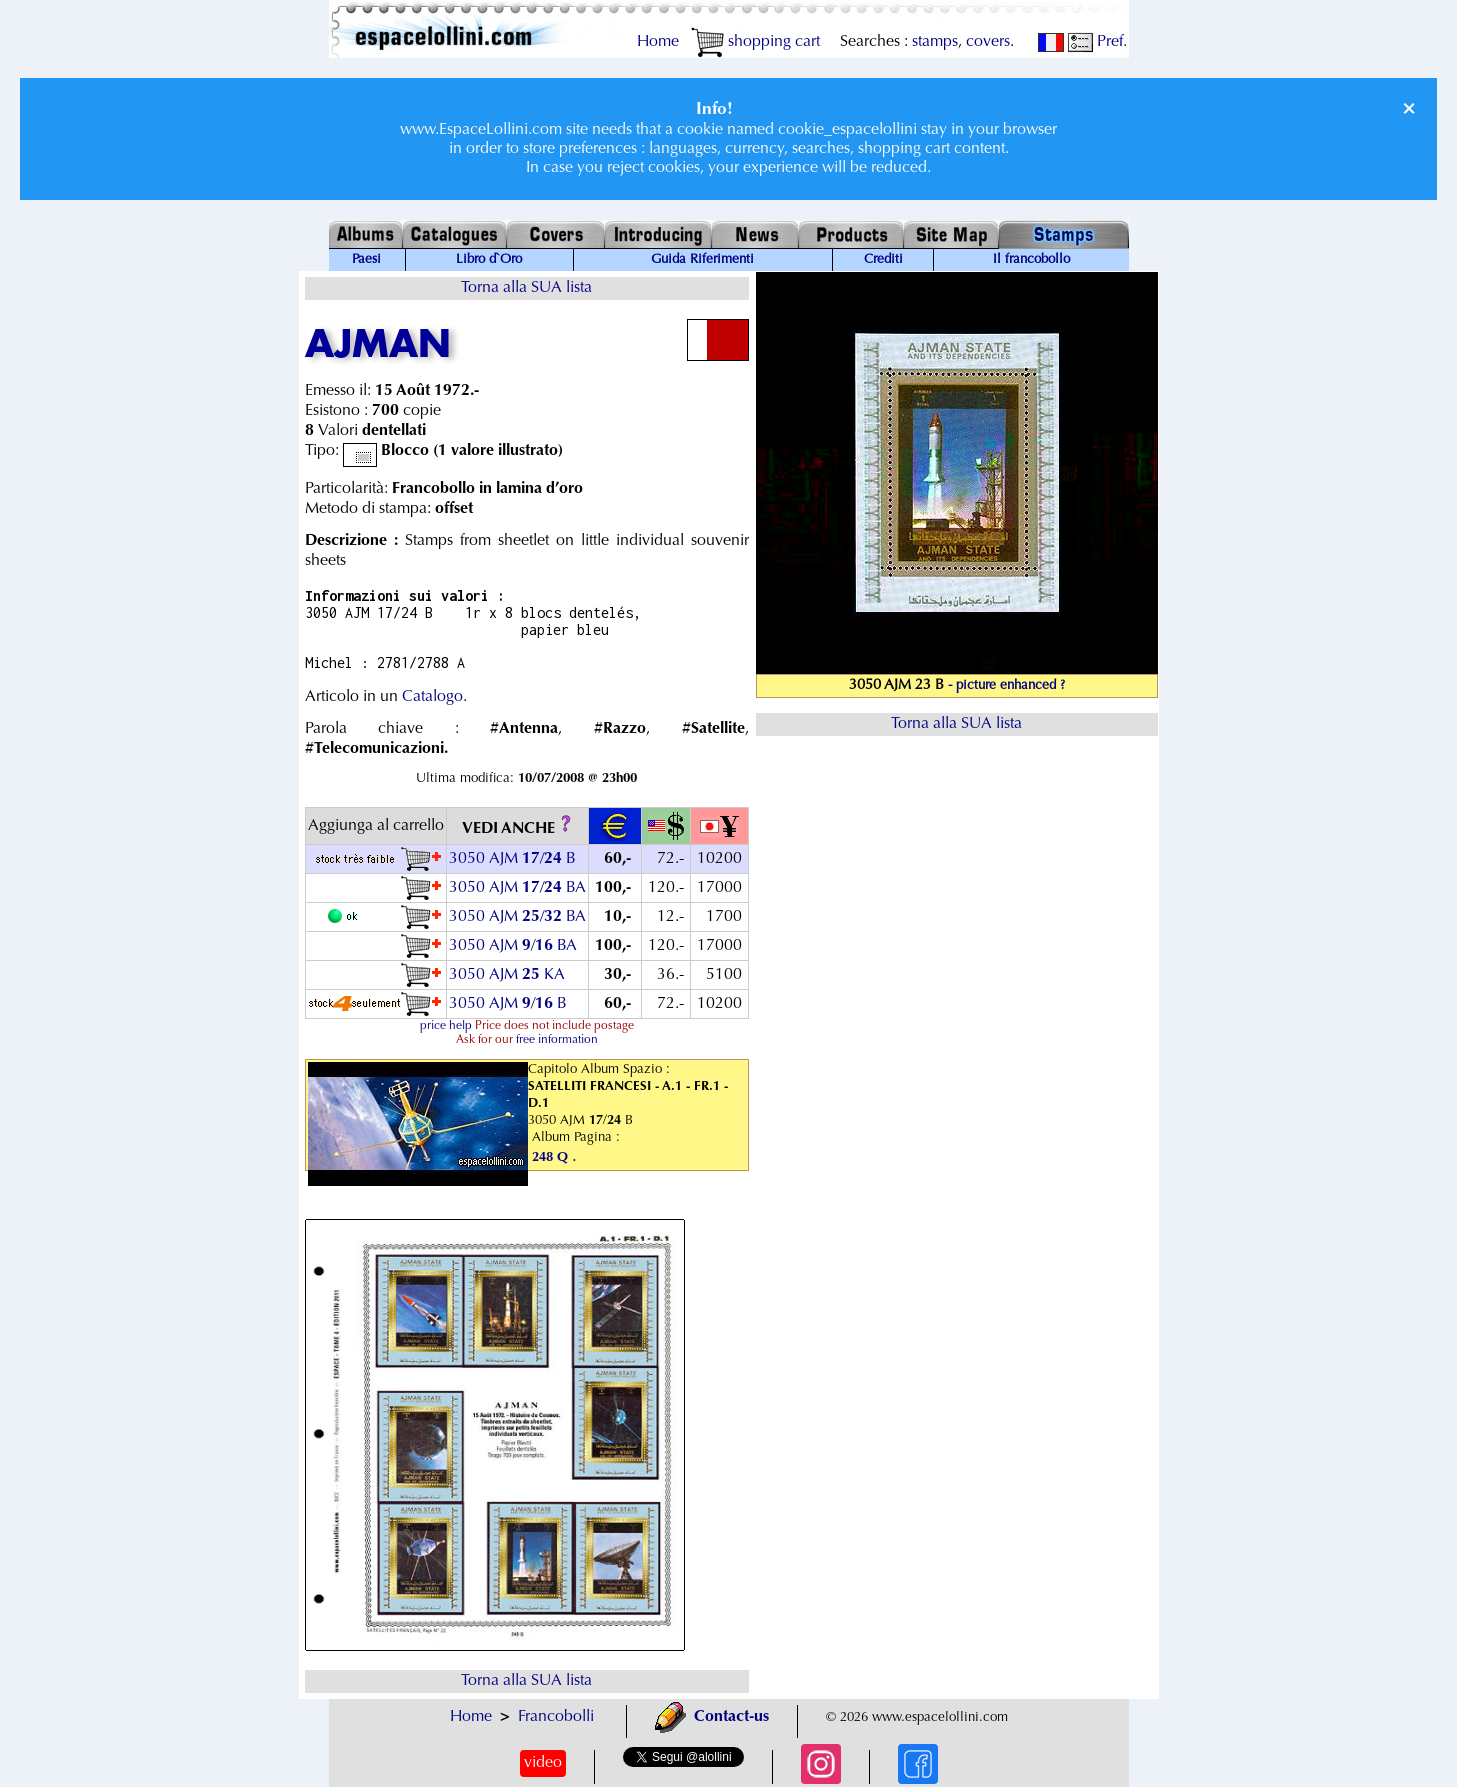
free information (557, 1040)
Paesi (366, 260)
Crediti (883, 260)
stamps (935, 42)
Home (658, 42)
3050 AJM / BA (517, 888)
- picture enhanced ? (1006, 686)
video (543, 1763)
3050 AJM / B (512, 859)
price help (446, 1026)
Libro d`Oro (489, 260)
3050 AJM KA (507, 975)
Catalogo (432, 697)
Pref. (1097, 42)
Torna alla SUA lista (526, 288)
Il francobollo (1031, 260)
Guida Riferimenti (702, 260)
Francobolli (556, 1717)
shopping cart (755, 42)
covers (988, 42)
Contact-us (712, 1717)
